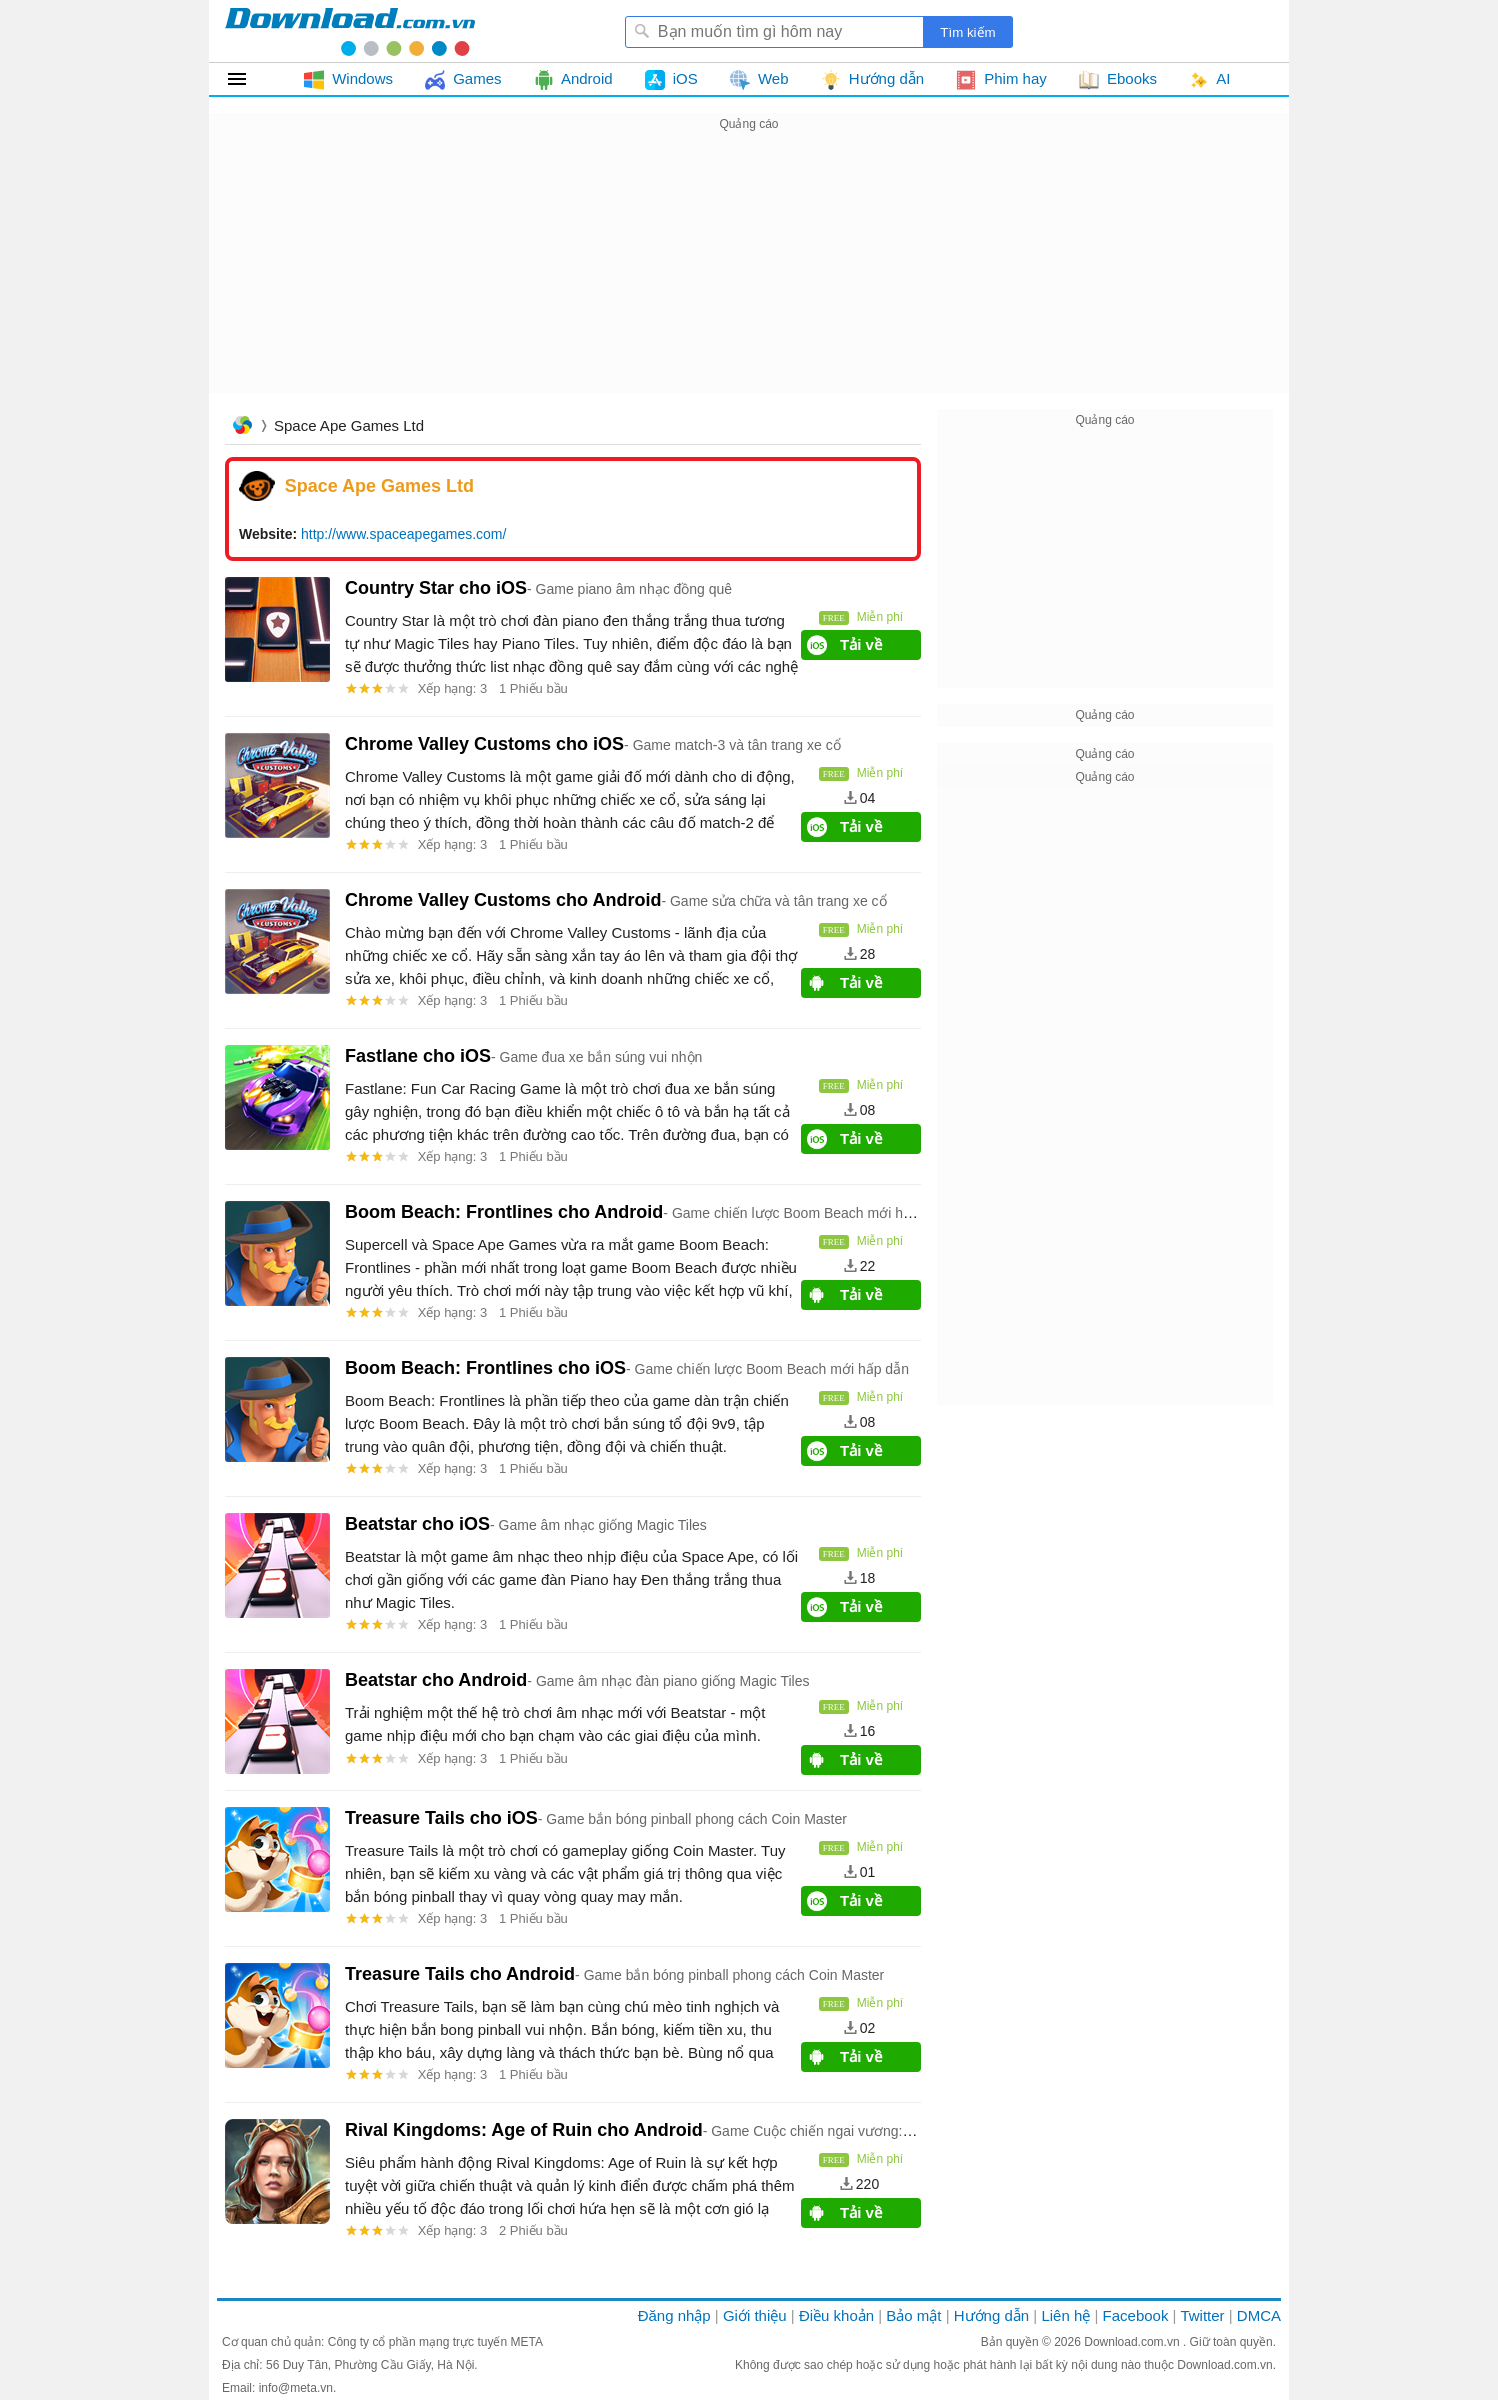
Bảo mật (913, 2315)
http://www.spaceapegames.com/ (403, 534)
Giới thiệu (755, 2315)
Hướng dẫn (991, 2315)
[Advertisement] (749, 276)
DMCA (1259, 2315)
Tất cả (248, 79)
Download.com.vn (1133, 2342)
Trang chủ (242, 427)
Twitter (1202, 2315)
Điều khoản (836, 2315)
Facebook (1136, 2315)
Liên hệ (1065, 2315)
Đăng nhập (674, 2315)
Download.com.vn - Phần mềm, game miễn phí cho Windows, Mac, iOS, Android (350, 31)
